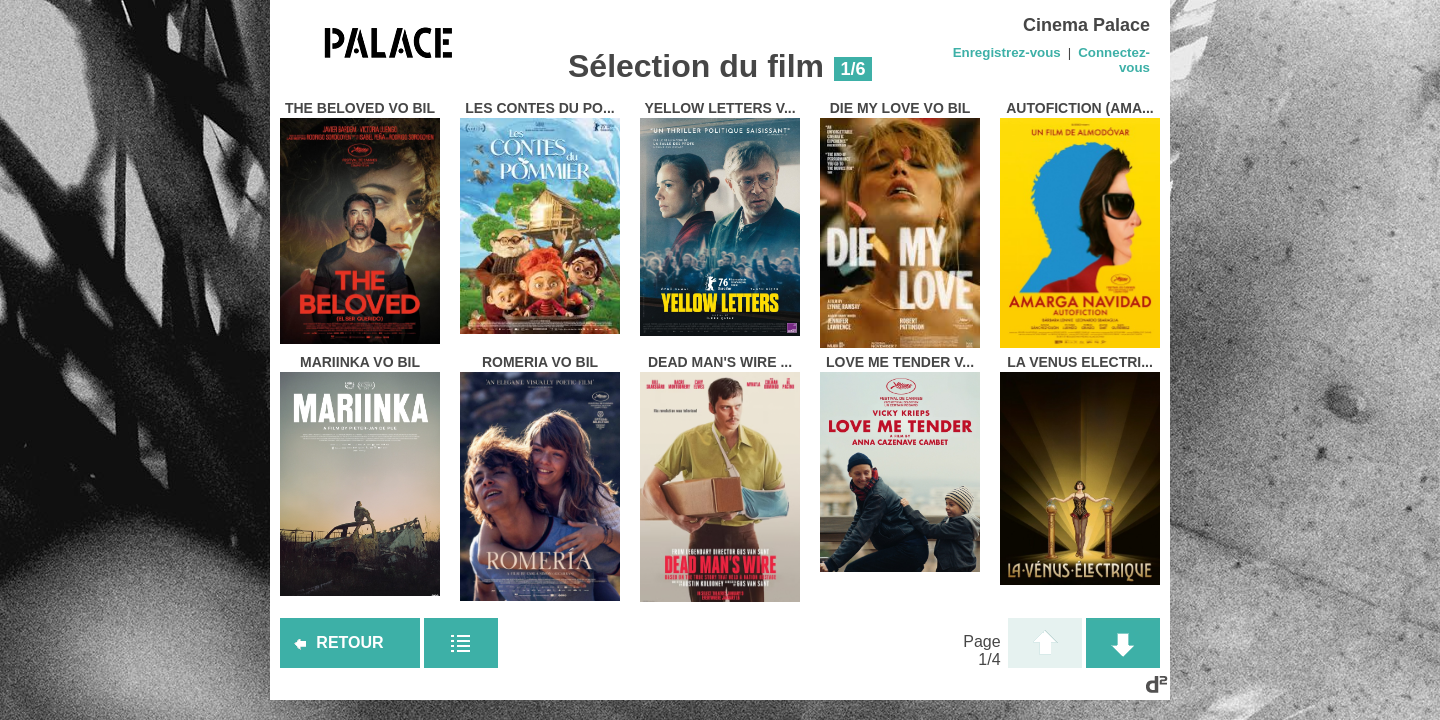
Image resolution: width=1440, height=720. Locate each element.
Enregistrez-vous (1007, 52)
